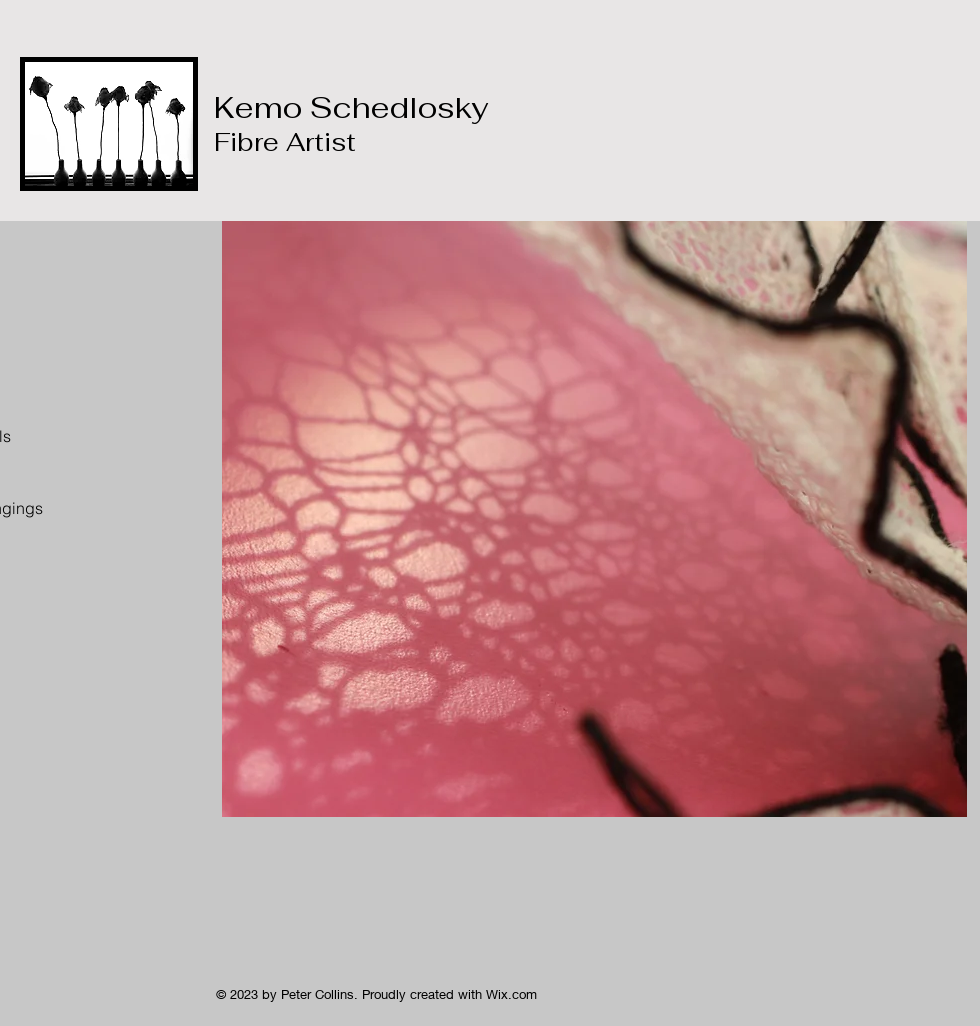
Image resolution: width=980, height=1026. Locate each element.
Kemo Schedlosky (351, 123)
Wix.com (511, 994)
